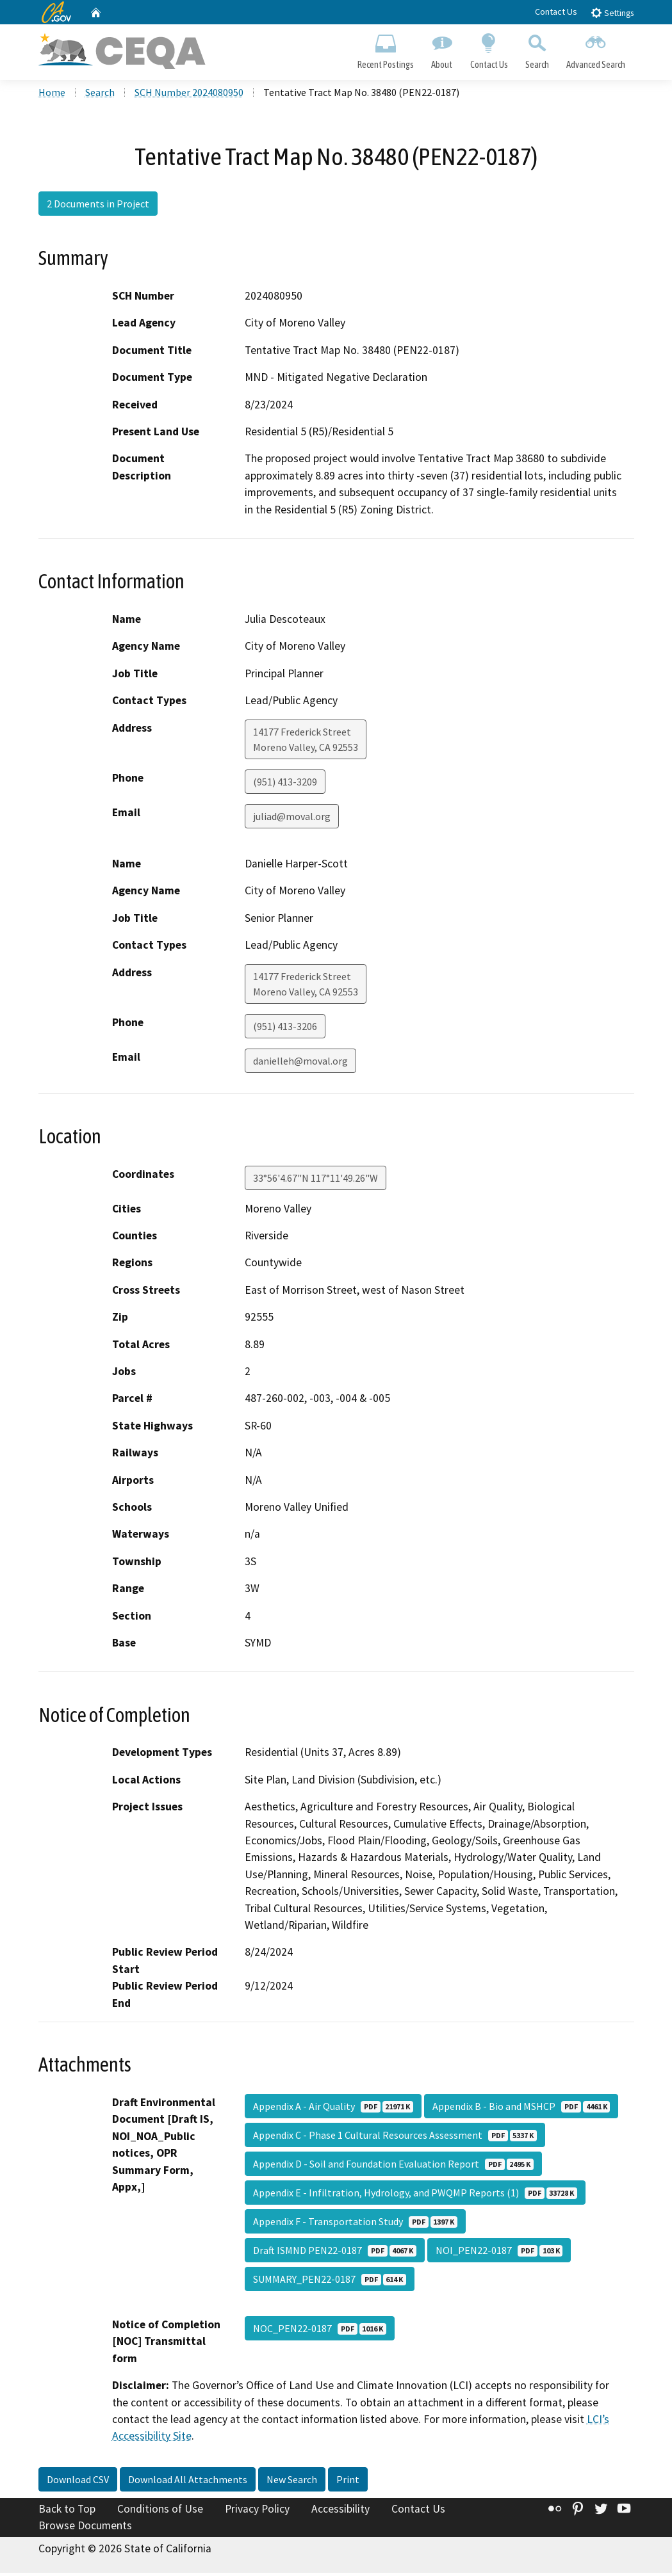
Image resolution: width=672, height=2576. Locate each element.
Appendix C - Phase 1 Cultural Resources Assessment (395, 2138)
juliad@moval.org (292, 819)
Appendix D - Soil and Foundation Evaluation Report (393, 2167)
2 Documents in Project (98, 206)
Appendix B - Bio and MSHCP (521, 2109)
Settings (612, 12)
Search (537, 49)
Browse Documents (85, 2529)
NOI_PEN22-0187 (499, 2253)
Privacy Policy (257, 2512)
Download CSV (78, 2482)
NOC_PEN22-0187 (319, 2331)
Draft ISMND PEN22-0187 (334, 2253)
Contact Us (556, 11)
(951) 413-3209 (285, 784)
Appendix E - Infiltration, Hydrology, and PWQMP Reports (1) (415, 2195)
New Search (291, 2482)
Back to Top (66, 2512)
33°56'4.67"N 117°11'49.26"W (315, 1181)
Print (347, 2482)
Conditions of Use (160, 2512)
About (442, 49)
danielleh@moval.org (300, 1064)
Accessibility (340, 2512)
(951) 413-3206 (285, 1029)
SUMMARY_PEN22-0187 (329, 2282)
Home (51, 95)
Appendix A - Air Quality (333, 2109)
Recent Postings (386, 49)
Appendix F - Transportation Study (355, 2224)
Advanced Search (595, 49)
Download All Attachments (187, 2482)
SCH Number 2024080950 (189, 95)
